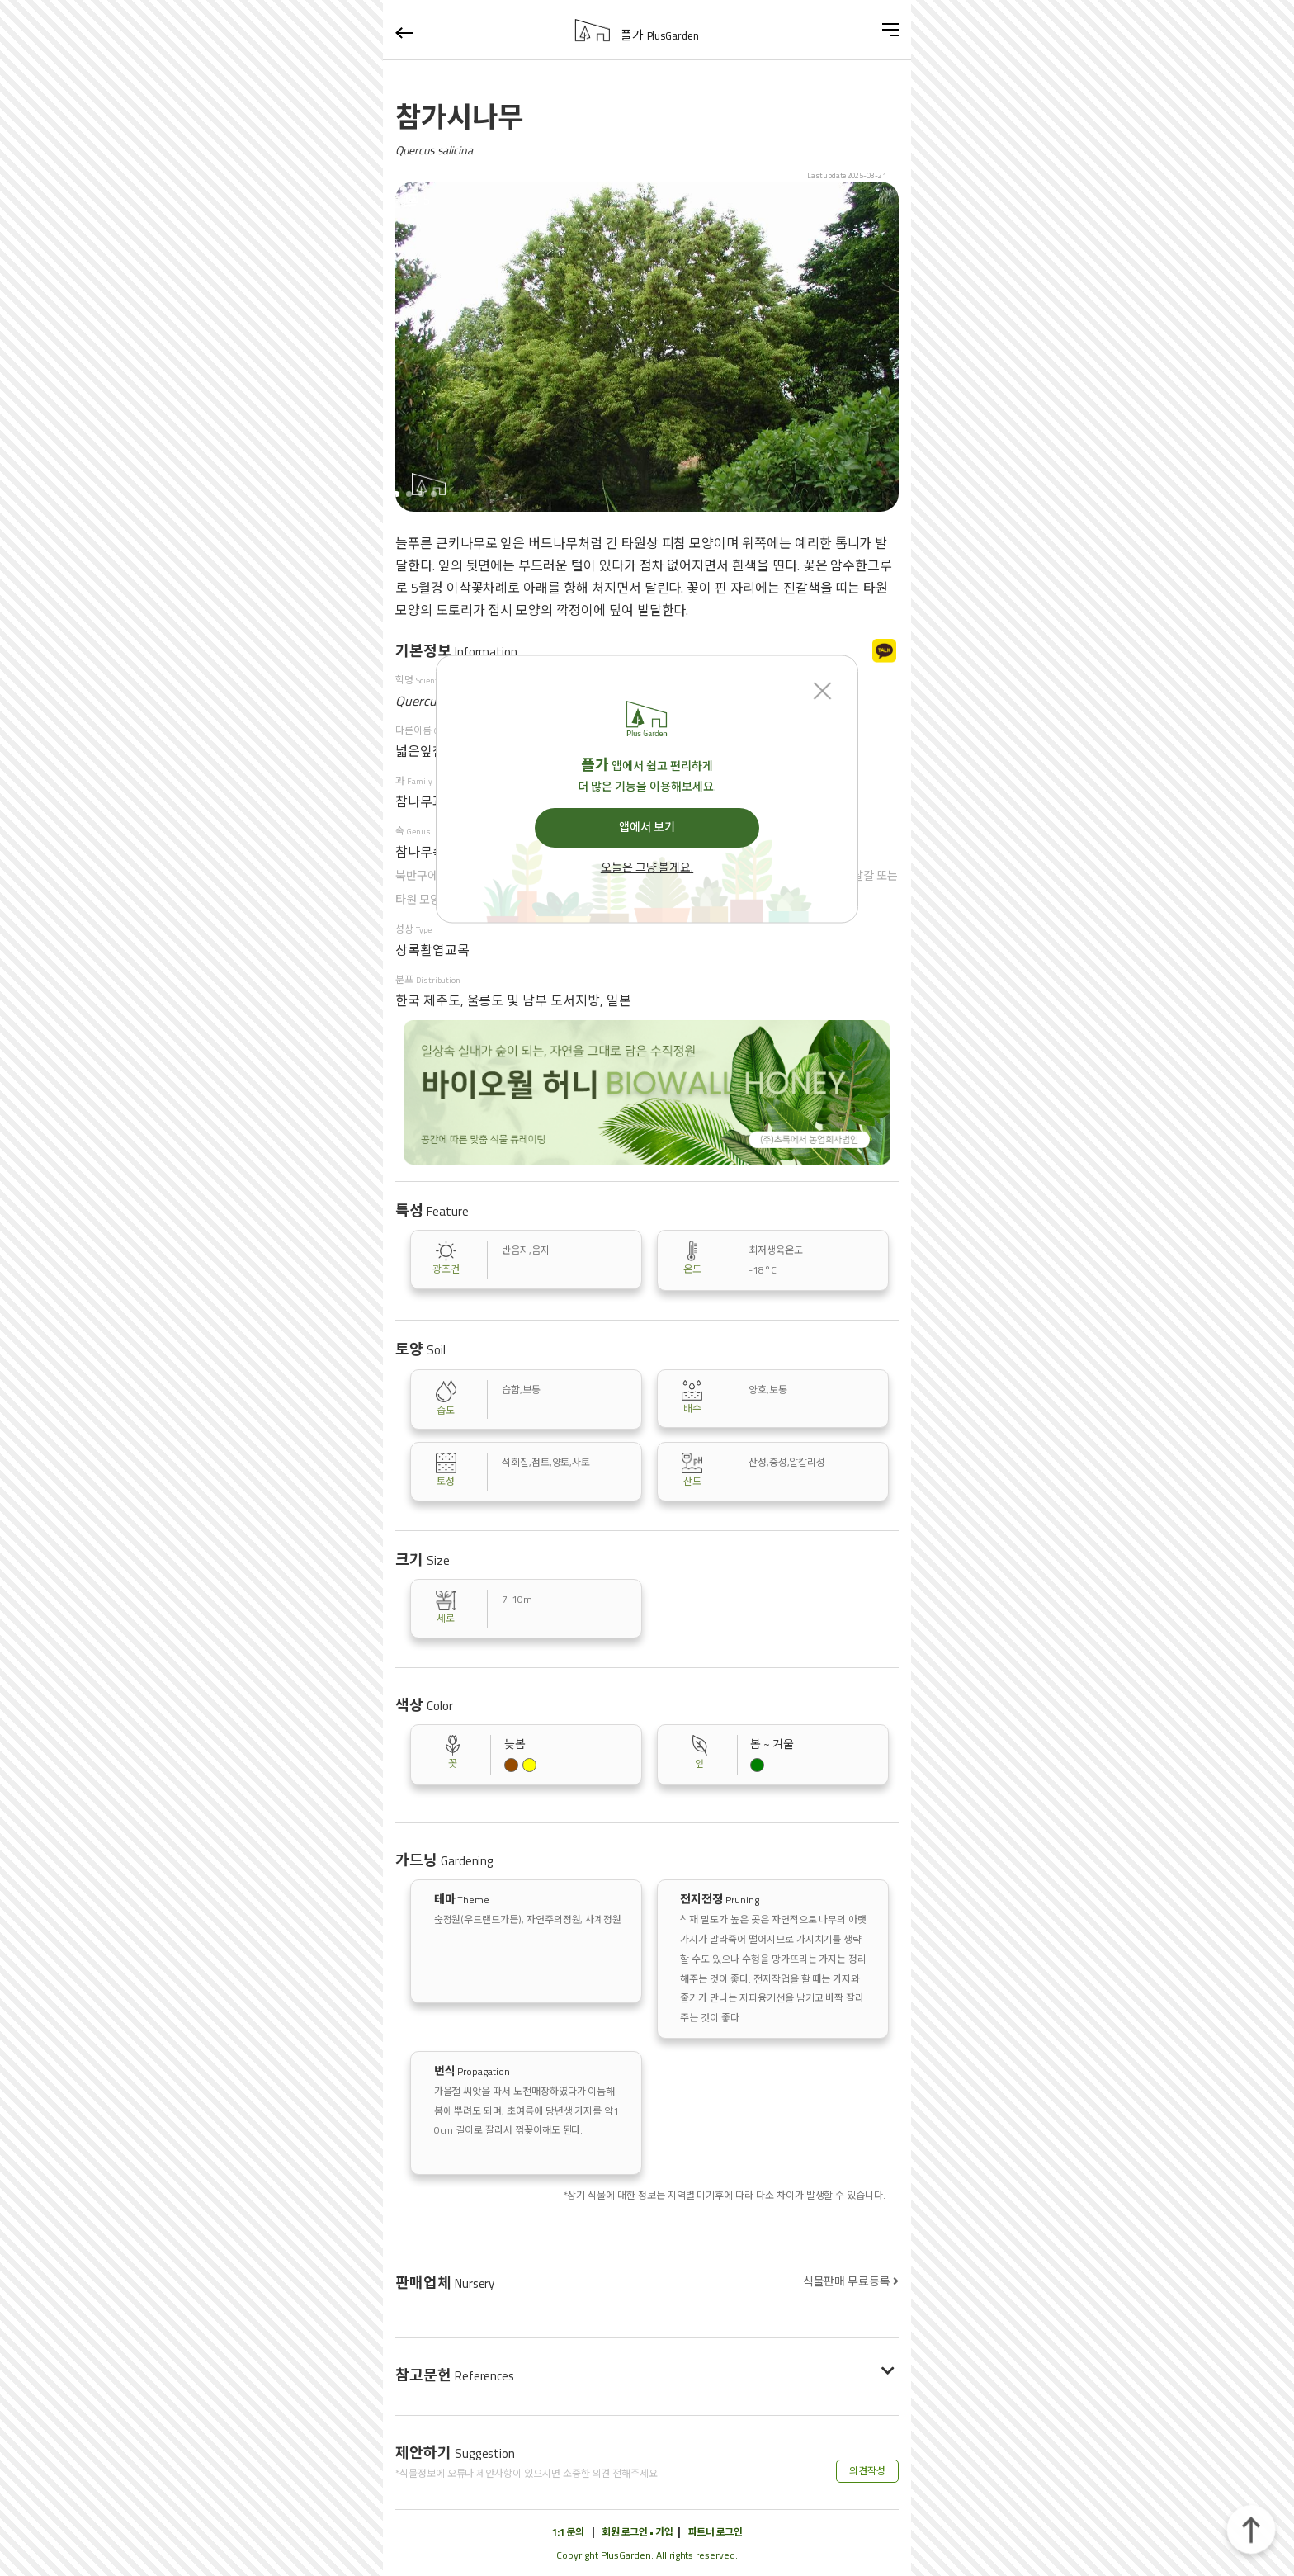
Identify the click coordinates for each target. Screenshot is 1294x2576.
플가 (660, 35)
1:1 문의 (568, 2531)
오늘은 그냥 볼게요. (647, 868)
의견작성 (867, 2470)
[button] (409, 494)
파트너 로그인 (715, 2531)
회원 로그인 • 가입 (637, 2531)
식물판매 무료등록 (851, 2281)
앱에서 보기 (647, 827)
